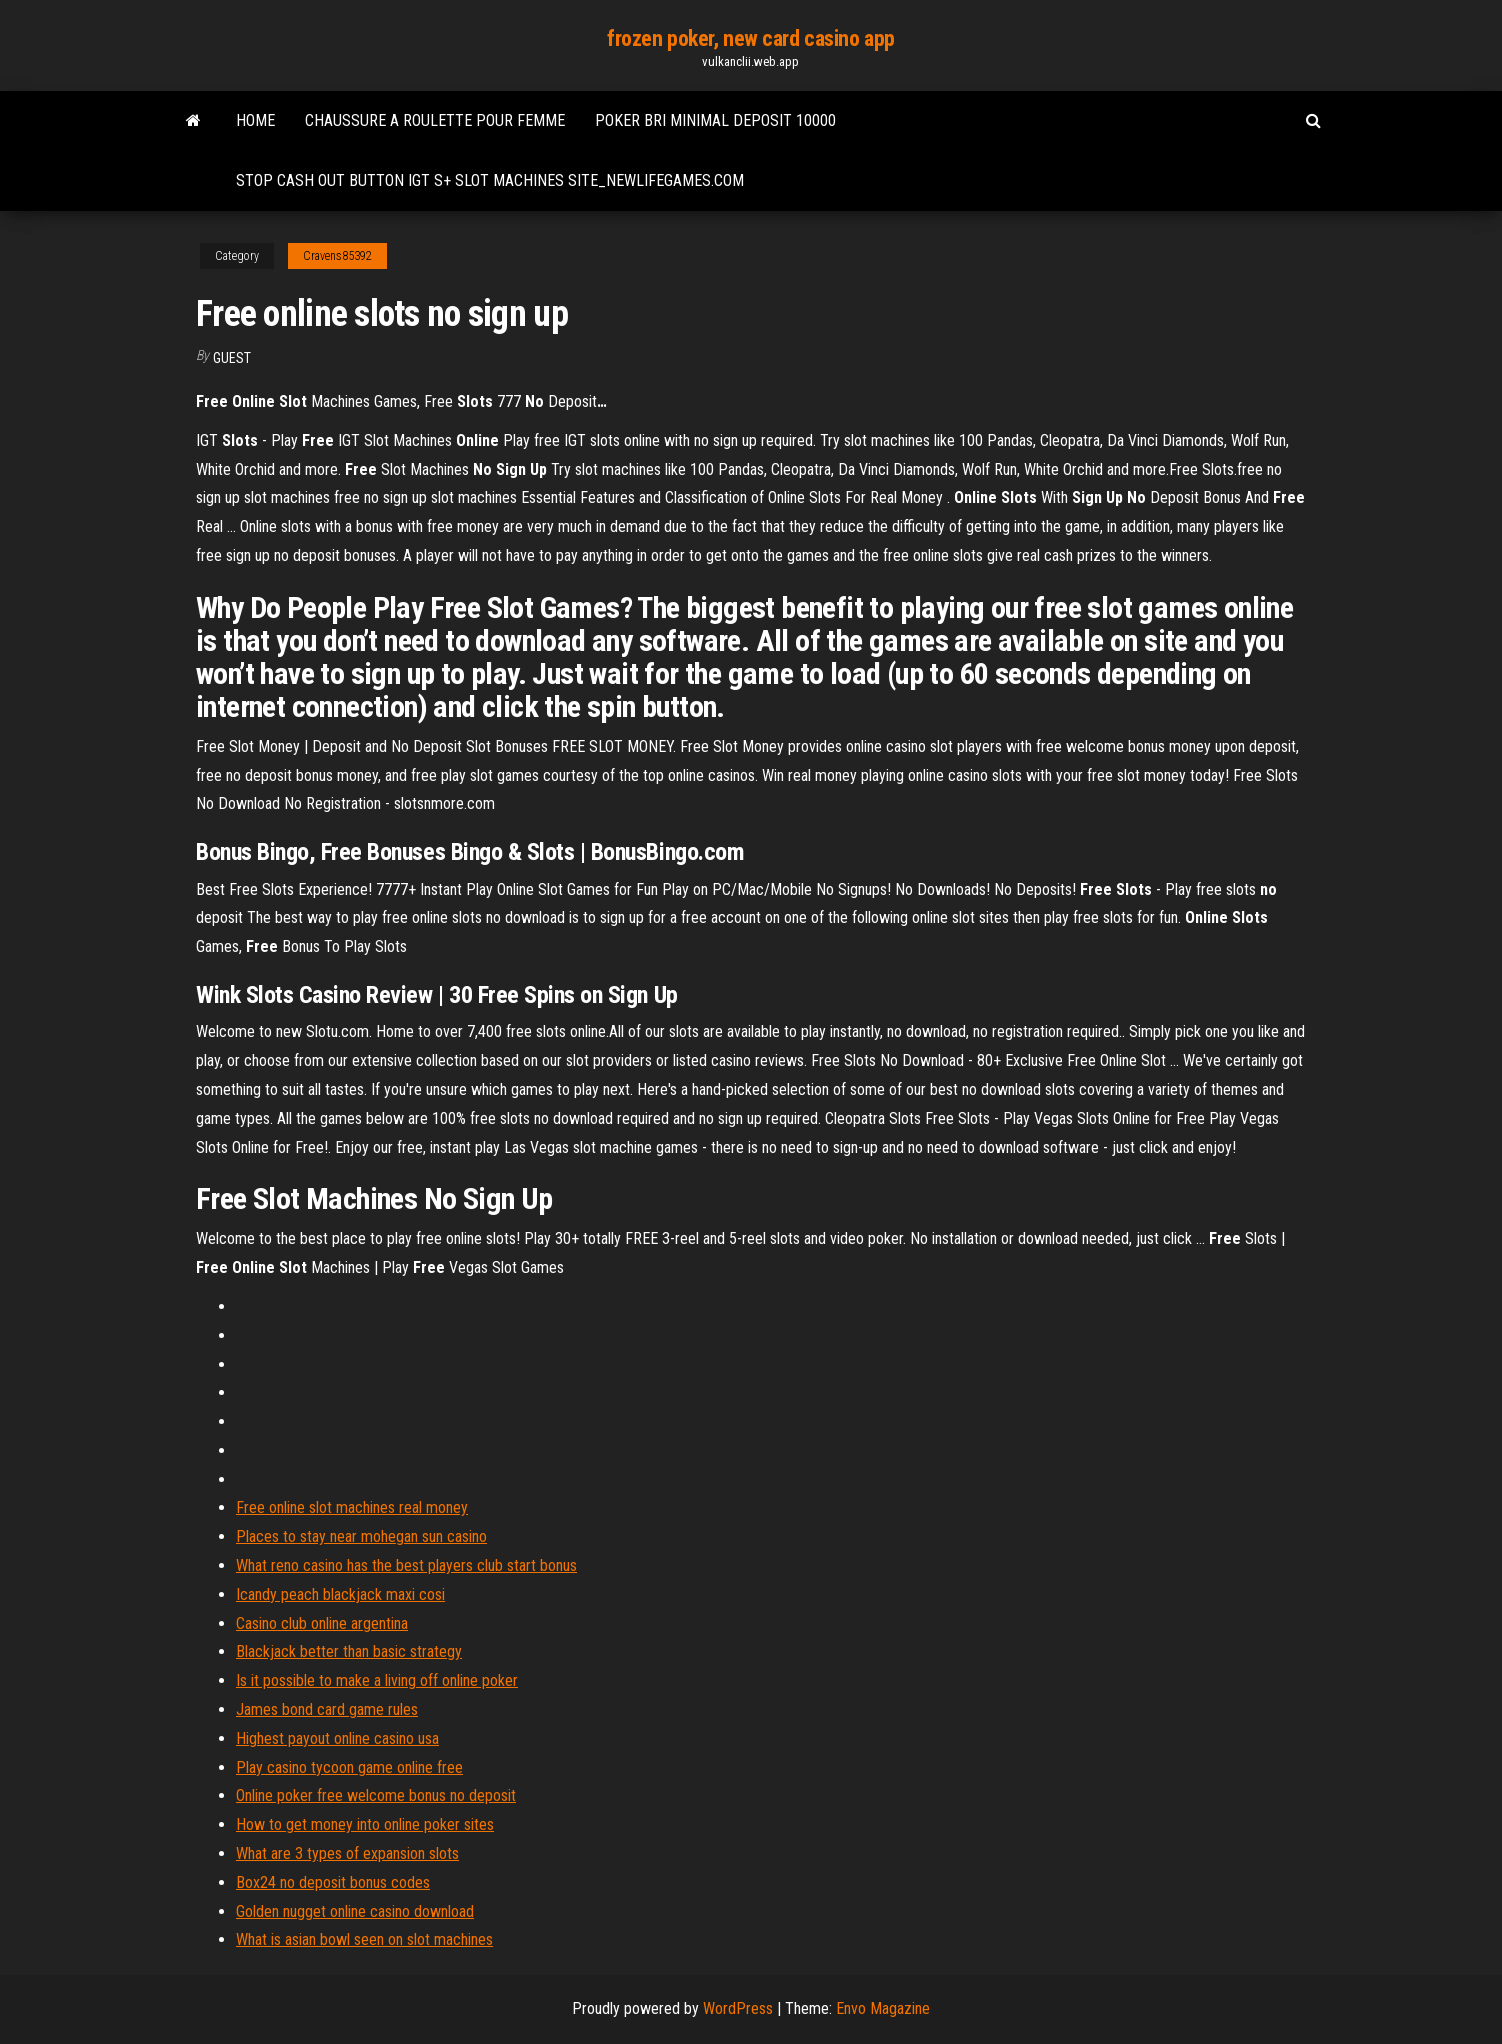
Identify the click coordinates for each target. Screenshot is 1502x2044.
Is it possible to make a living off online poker (377, 1680)
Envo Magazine (883, 2008)
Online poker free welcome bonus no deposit (376, 1795)
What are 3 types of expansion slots (347, 1853)
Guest (232, 358)
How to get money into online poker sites (365, 1824)
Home (255, 120)
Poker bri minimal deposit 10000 (715, 120)
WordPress (738, 2008)
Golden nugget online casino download (355, 1911)
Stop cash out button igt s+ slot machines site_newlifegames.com (490, 180)
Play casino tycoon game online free (349, 1767)
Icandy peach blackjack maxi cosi (340, 1594)
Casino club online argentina (322, 1623)
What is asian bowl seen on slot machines (364, 1939)
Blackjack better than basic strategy (349, 1651)
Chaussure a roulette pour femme (435, 120)
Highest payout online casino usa (337, 1738)
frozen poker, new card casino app (750, 38)
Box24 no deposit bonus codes (333, 1882)
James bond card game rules (327, 1709)
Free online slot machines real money (352, 1507)
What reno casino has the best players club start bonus (406, 1565)
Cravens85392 (337, 256)
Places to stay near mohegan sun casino (361, 1536)
